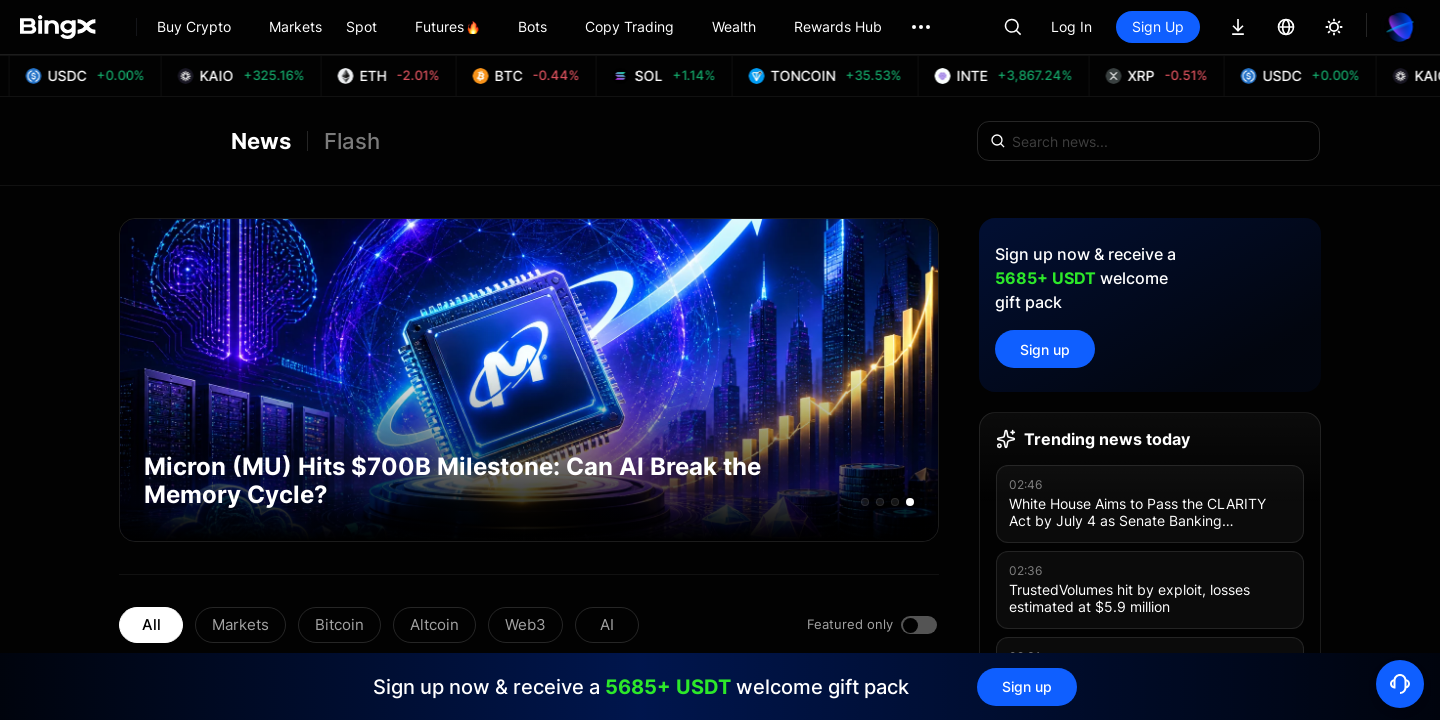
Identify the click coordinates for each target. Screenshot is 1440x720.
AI (607, 624)
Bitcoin (339, 624)
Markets (240, 624)
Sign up (1045, 349)
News (261, 141)
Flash (352, 141)
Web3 (525, 624)
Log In (1071, 26)
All (151, 624)
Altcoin (434, 624)
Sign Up (1158, 26)
